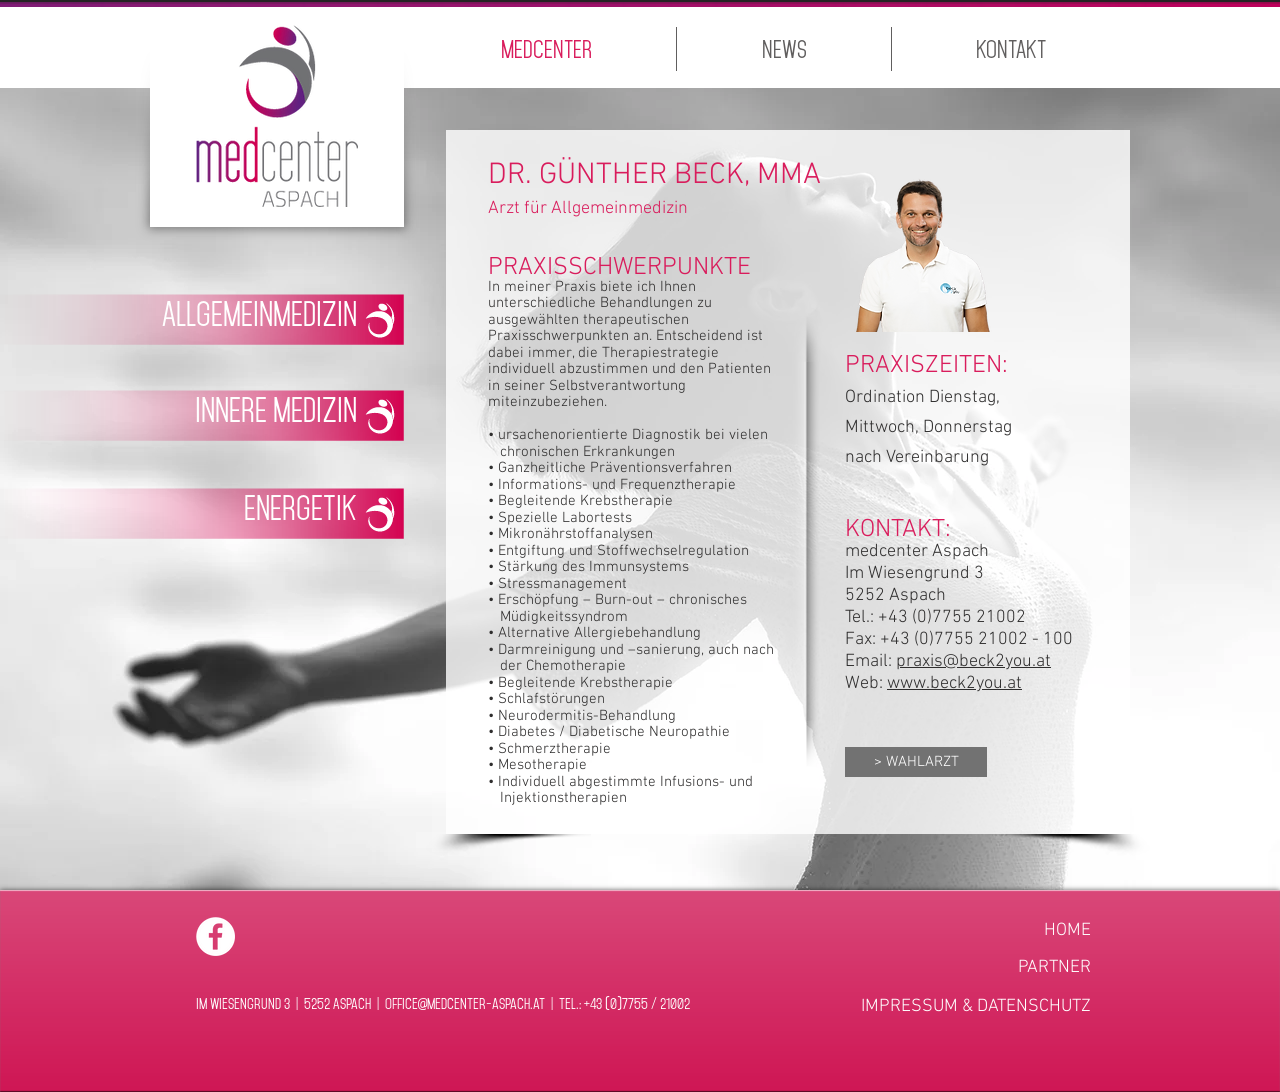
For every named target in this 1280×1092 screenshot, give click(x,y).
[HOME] (1002, 930)
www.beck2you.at (954, 683)
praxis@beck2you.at (973, 661)
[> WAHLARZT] (916, 762)
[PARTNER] (1002, 967)
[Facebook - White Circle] (215, 936)
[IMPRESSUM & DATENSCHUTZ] (975, 1006)
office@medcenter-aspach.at (465, 1003)
